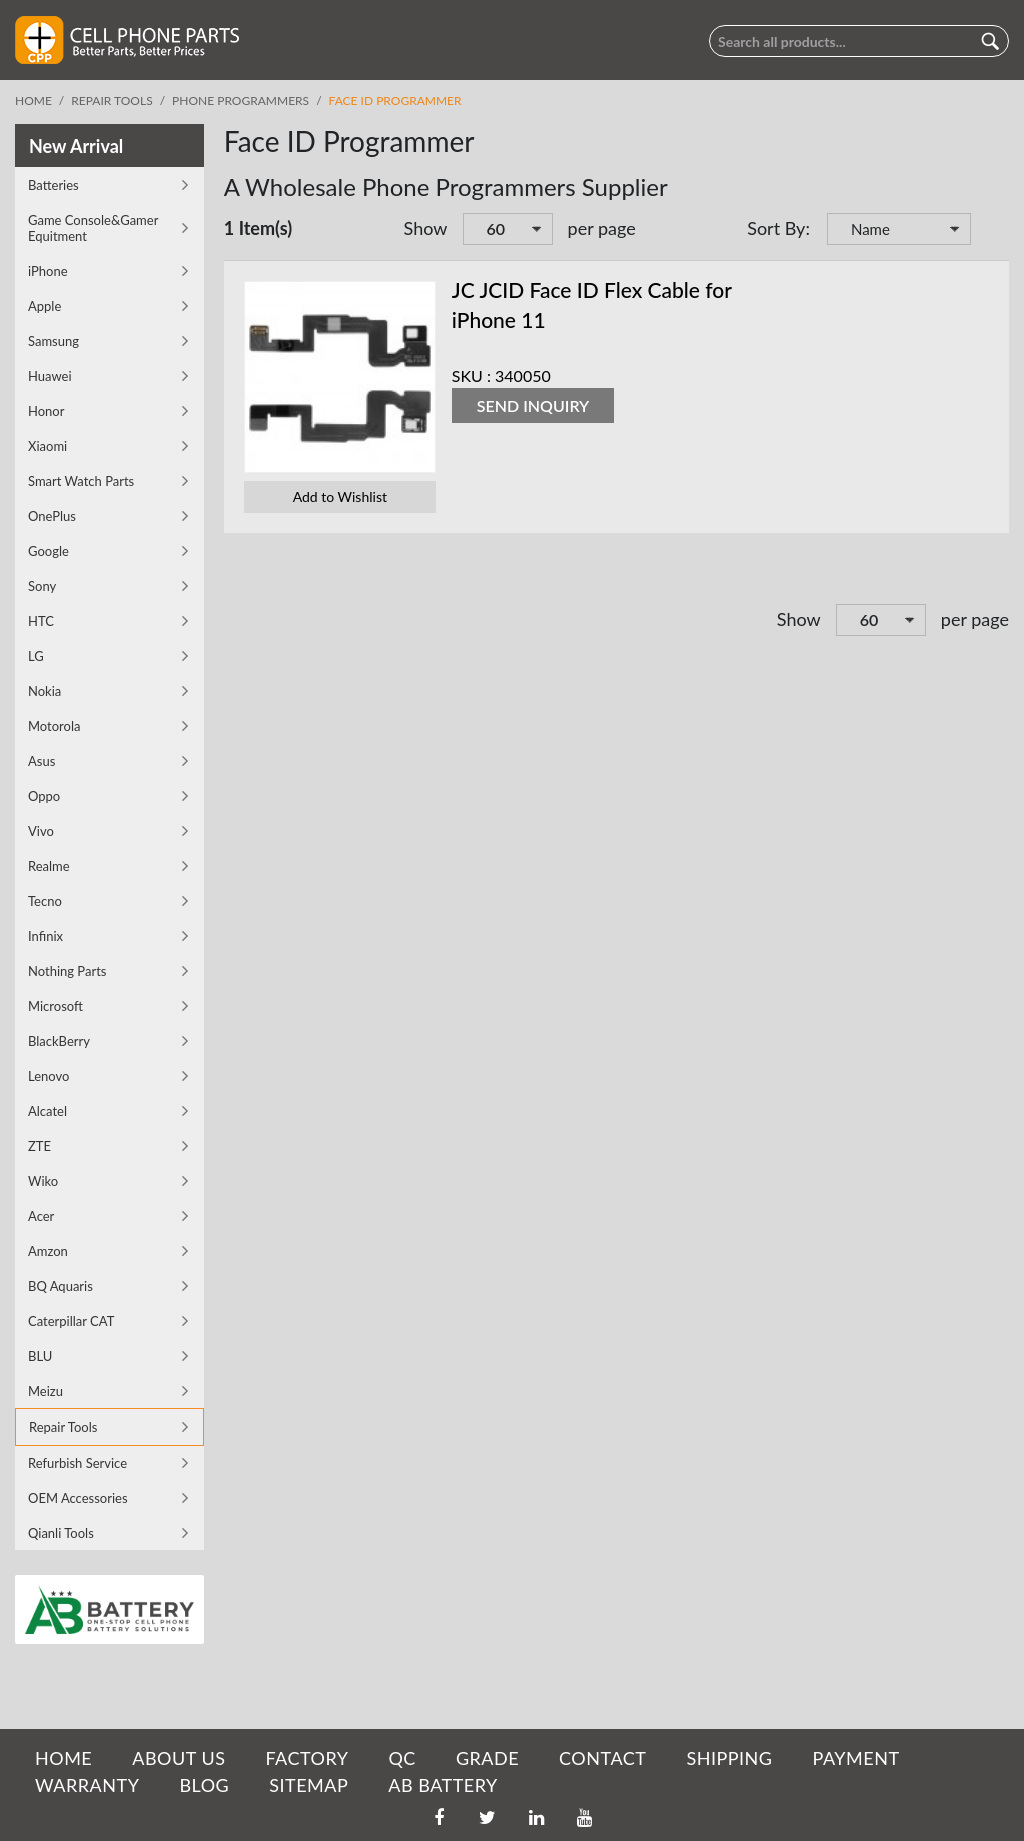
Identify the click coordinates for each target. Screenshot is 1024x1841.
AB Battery (442, 1785)
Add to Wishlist (340, 496)
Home (33, 100)
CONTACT (602, 1758)
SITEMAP (308, 1785)
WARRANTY (87, 1785)
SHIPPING (729, 1758)
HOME (63, 1758)
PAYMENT (856, 1758)
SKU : (471, 375)
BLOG (204, 1785)
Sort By (776, 228)
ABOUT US (178, 1758)
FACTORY (306, 1758)
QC (401, 1758)
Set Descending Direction (989, 231)
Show (426, 228)
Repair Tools (111, 100)
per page (602, 228)
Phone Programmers (240, 100)
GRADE (487, 1758)
